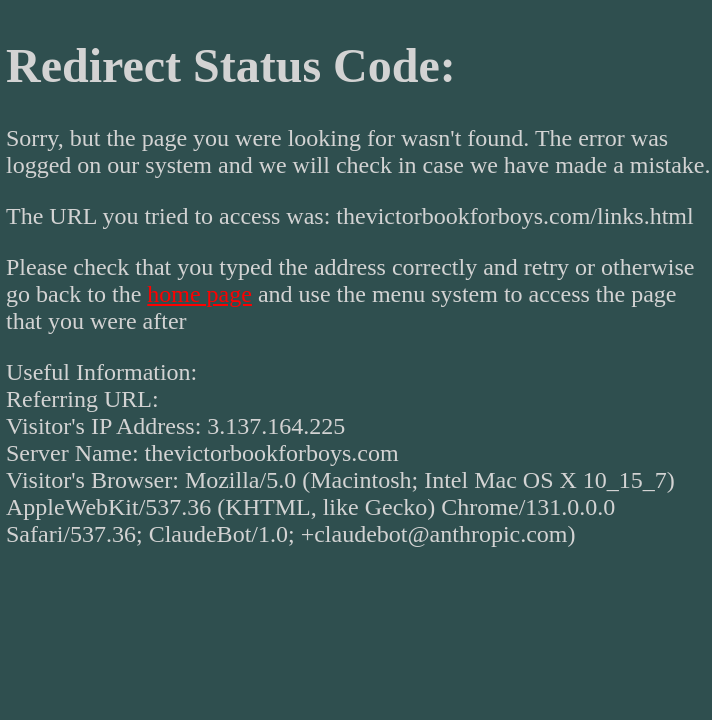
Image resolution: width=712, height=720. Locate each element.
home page (199, 294)
